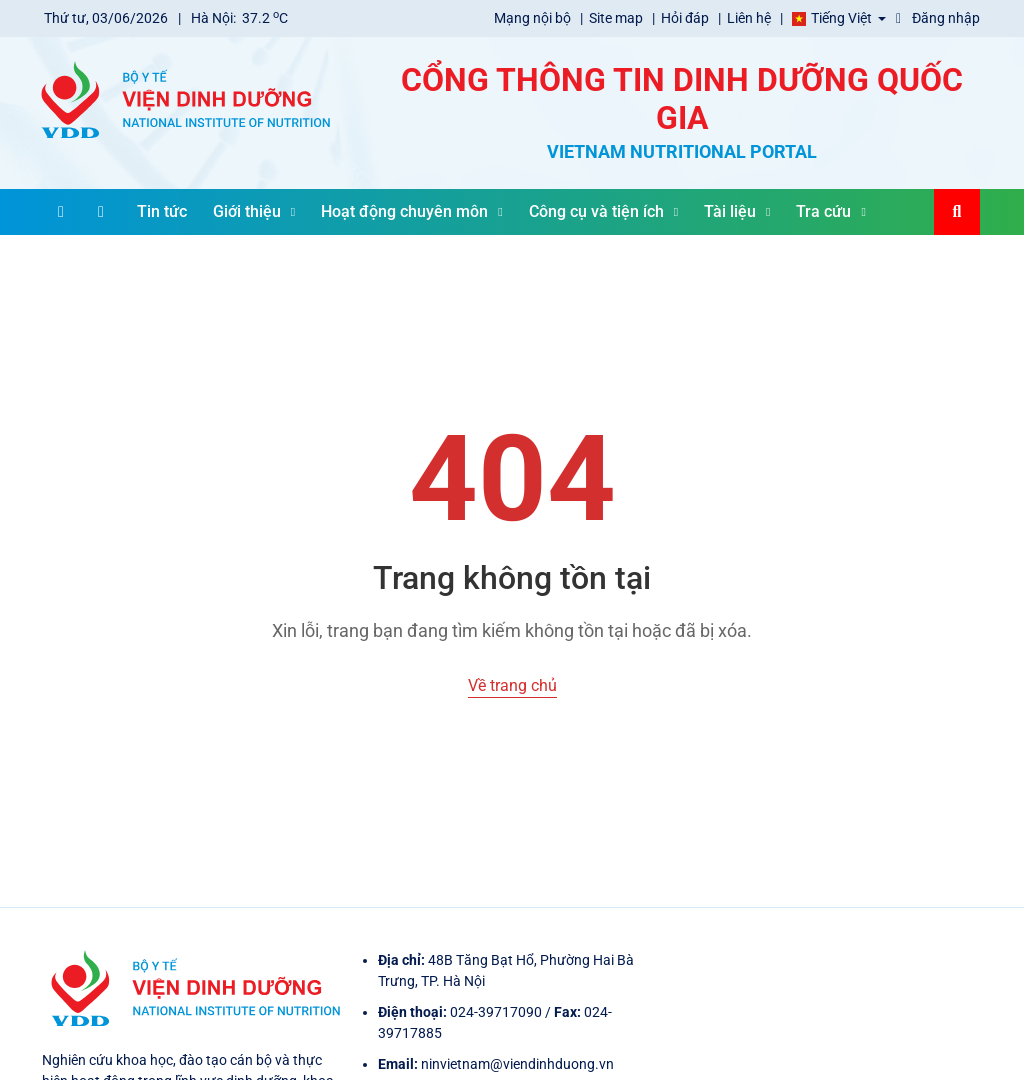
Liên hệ (750, 18)
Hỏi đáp (686, 18)
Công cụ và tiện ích (603, 211)
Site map (617, 18)
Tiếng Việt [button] (830, 18)
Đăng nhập (938, 18)
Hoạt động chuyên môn (411, 211)
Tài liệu (737, 211)
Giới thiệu (254, 211)
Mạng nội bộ (534, 18)
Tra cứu (830, 211)
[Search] (957, 212)
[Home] (101, 212)
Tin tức (162, 211)
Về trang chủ (512, 685)
